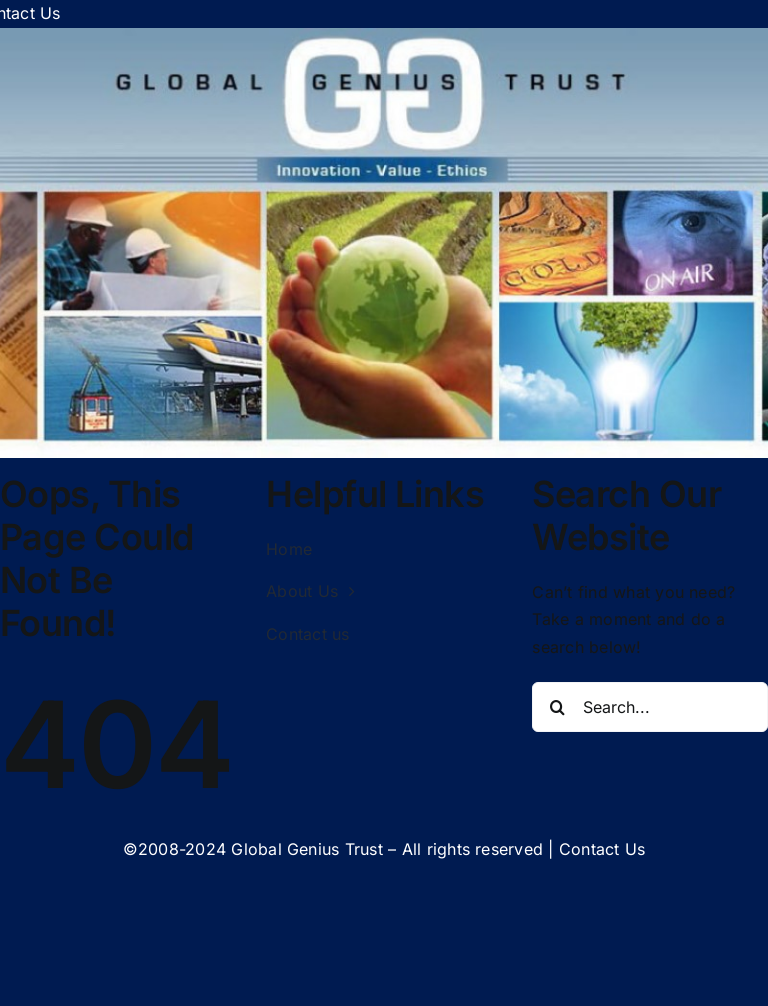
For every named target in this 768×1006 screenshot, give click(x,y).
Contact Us (602, 849)
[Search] (557, 707)
